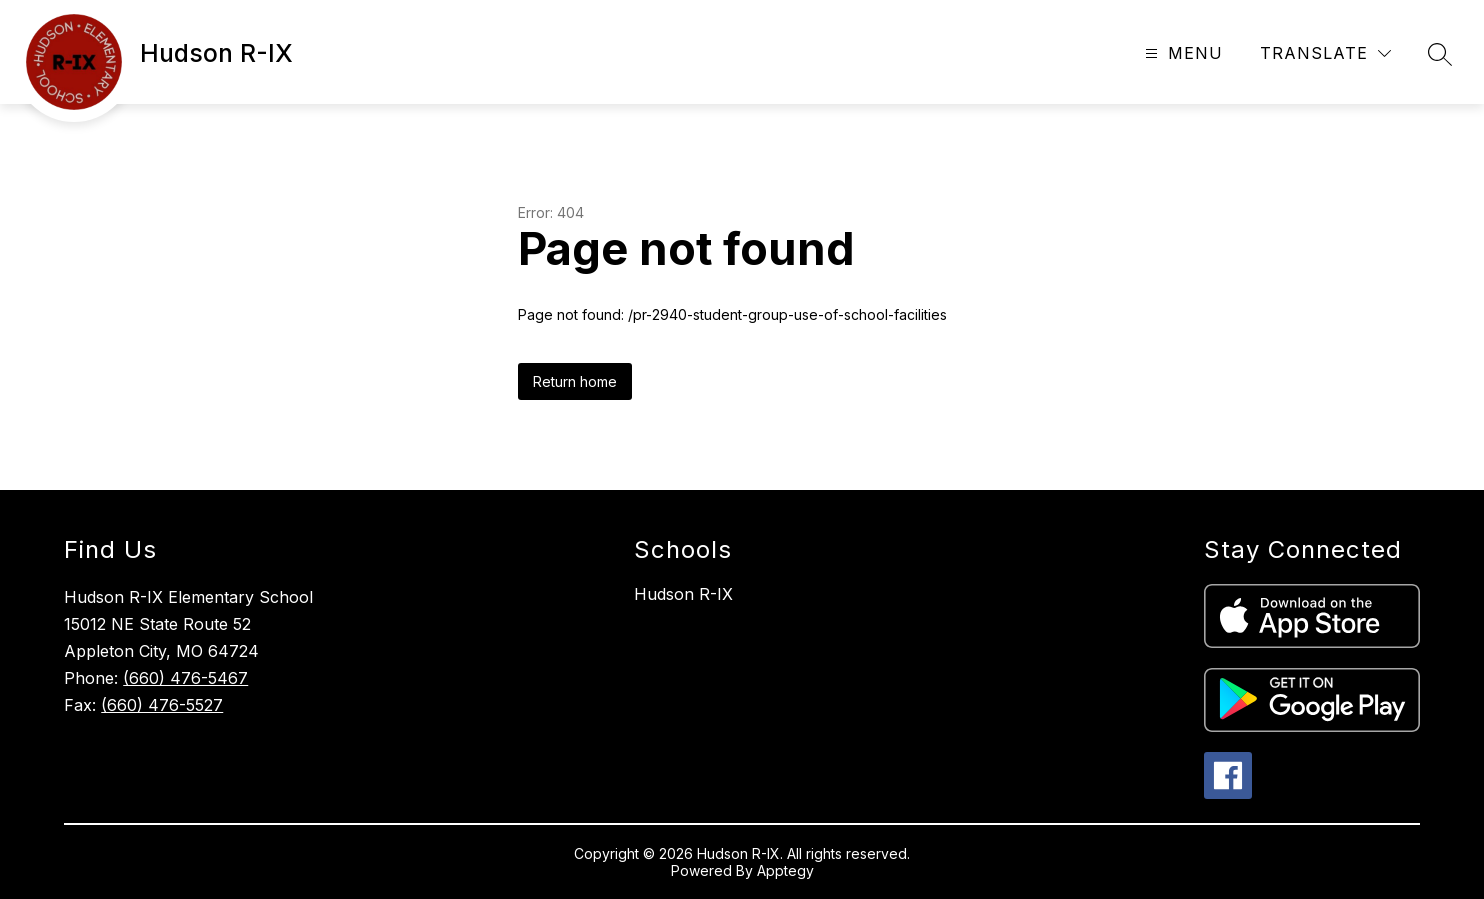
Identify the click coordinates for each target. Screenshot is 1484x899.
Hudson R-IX (683, 594)
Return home (575, 381)
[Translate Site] (1325, 53)
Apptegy (785, 870)
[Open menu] (1181, 53)
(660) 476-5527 (162, 705)
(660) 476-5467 (185, 678)
